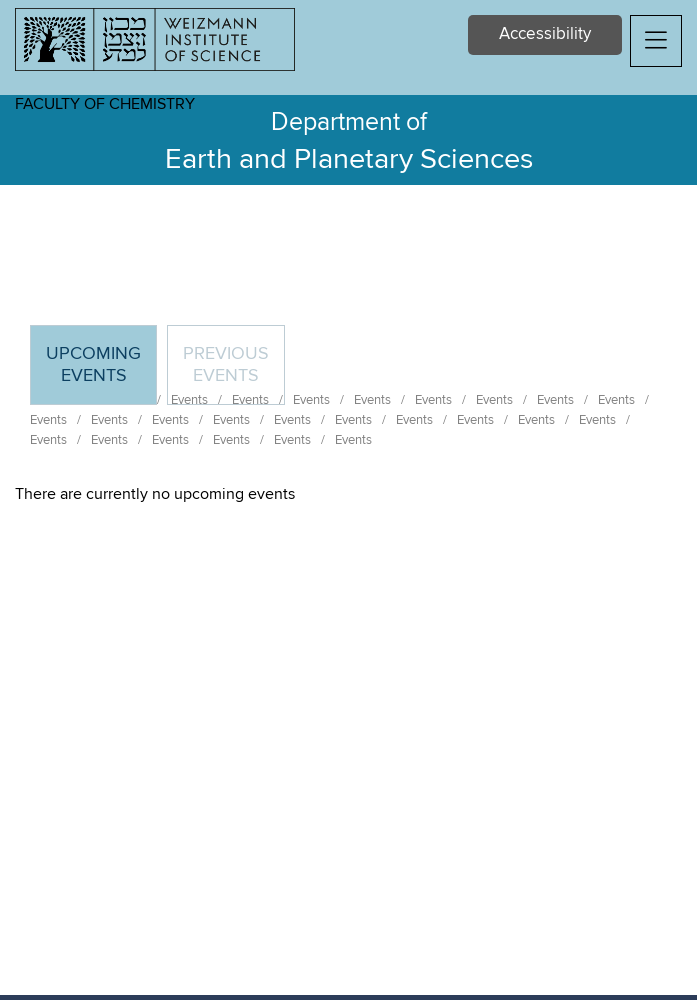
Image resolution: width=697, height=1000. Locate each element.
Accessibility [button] (545, 34)
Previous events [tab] (226, 365)
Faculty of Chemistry (105, 104)
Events (48, 420)
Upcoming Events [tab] (101, 373)
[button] (656, 41)
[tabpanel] (348, 494)
